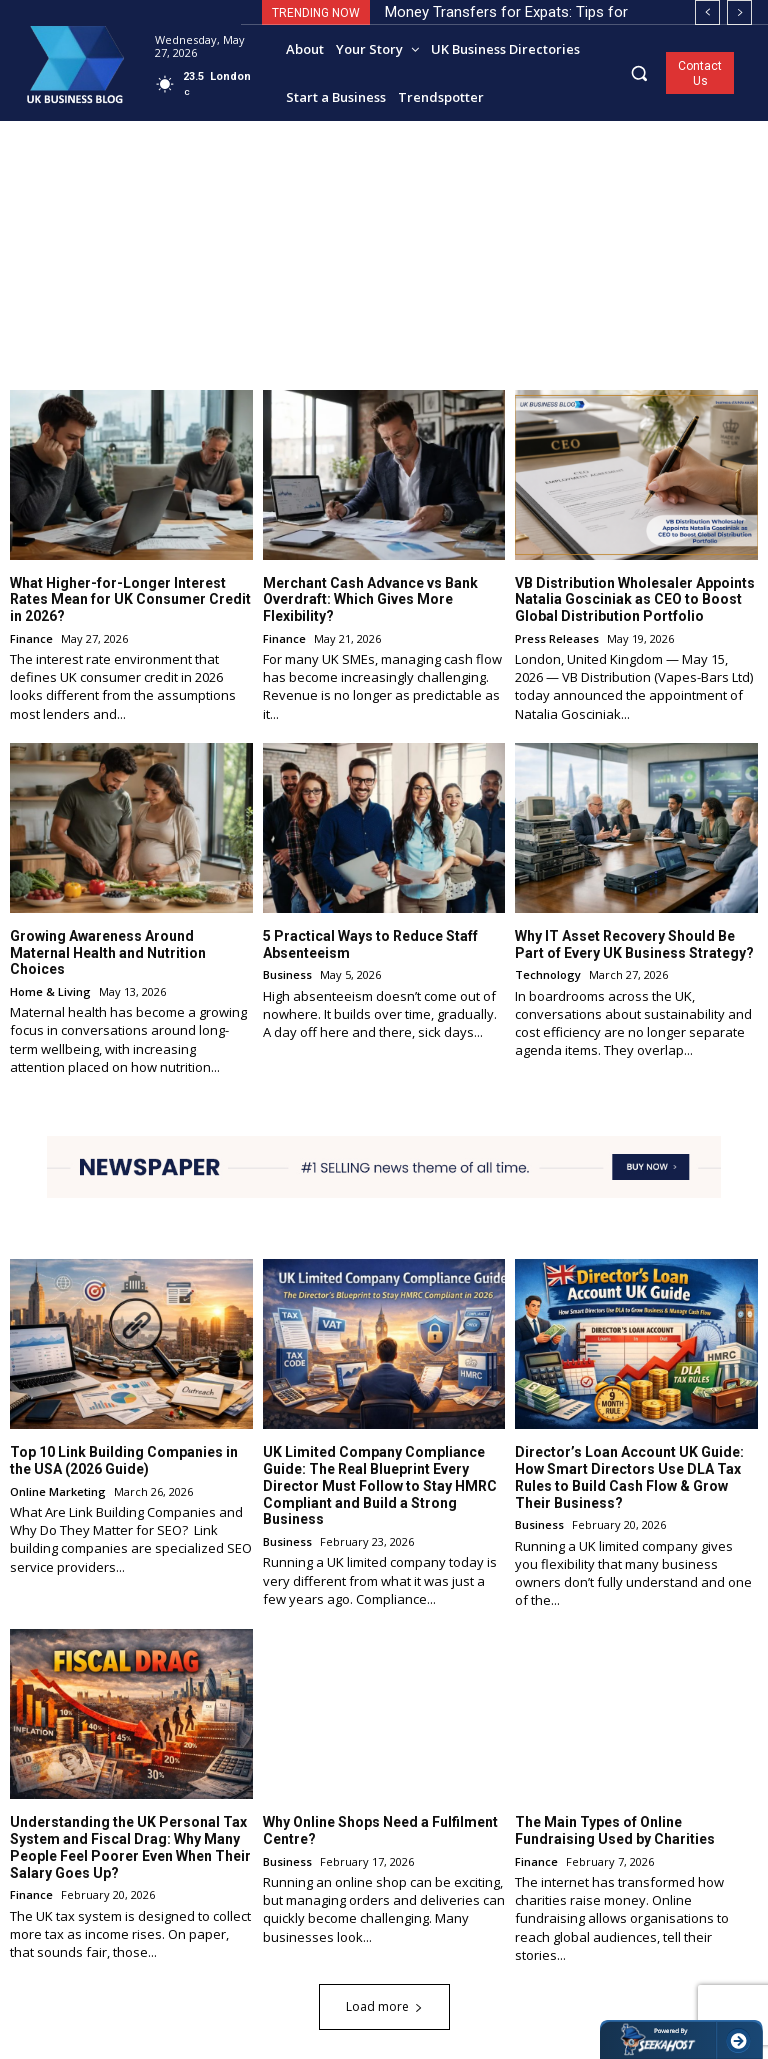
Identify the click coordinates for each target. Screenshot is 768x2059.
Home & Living (50, 991)
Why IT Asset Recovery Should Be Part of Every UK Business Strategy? (634, 944)
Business (287, 974)
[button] (639, 72)
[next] (739, 12)
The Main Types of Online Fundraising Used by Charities (615, 1830)
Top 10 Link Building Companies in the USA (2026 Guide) (124, 1460)
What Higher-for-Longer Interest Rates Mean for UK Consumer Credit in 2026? (130, 599)
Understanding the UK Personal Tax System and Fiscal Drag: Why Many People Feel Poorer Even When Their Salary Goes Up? (130, 1847)
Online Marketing (58, 1490)
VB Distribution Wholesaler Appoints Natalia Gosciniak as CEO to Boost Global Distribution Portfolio (635, 599)
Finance (31, 638)
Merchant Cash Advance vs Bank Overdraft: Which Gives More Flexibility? (370, 599)
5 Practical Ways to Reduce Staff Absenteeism (370, 944)
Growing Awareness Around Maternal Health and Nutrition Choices (108, 953)
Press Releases (557, 638)
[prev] (707, 12)
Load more (384, 2005)
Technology (548, 974)
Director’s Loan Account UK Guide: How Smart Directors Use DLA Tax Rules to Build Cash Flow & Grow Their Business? (629, 1477)
